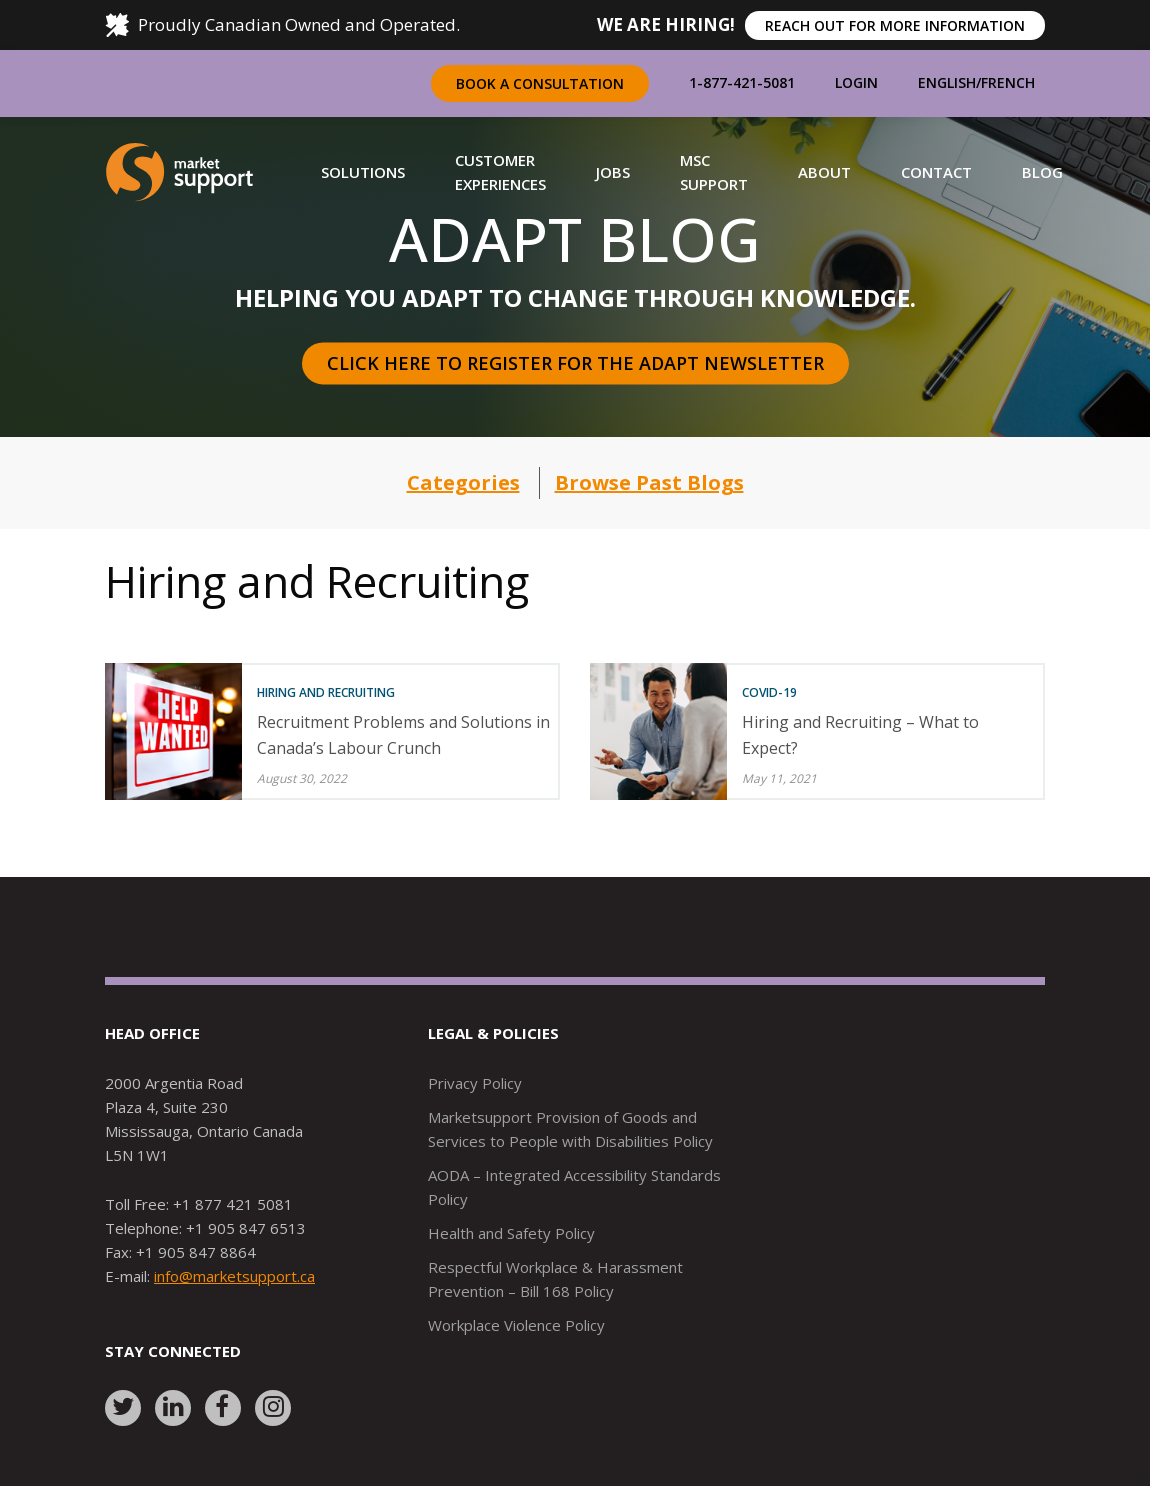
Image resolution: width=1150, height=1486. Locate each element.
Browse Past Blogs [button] (649, 482)
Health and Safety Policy (511, 1233)
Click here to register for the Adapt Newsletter (575, 363)
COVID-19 (769, 692)
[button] (363, 172)
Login (856, 82)
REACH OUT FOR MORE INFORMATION (895, 25)
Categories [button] (463, 482)
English (947, 82)
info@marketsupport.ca (234, 1276)
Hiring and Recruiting (326, 692)
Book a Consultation (540, 83)
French (1008, 82)
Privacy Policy (475, 1083)
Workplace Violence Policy (516, 1325)
